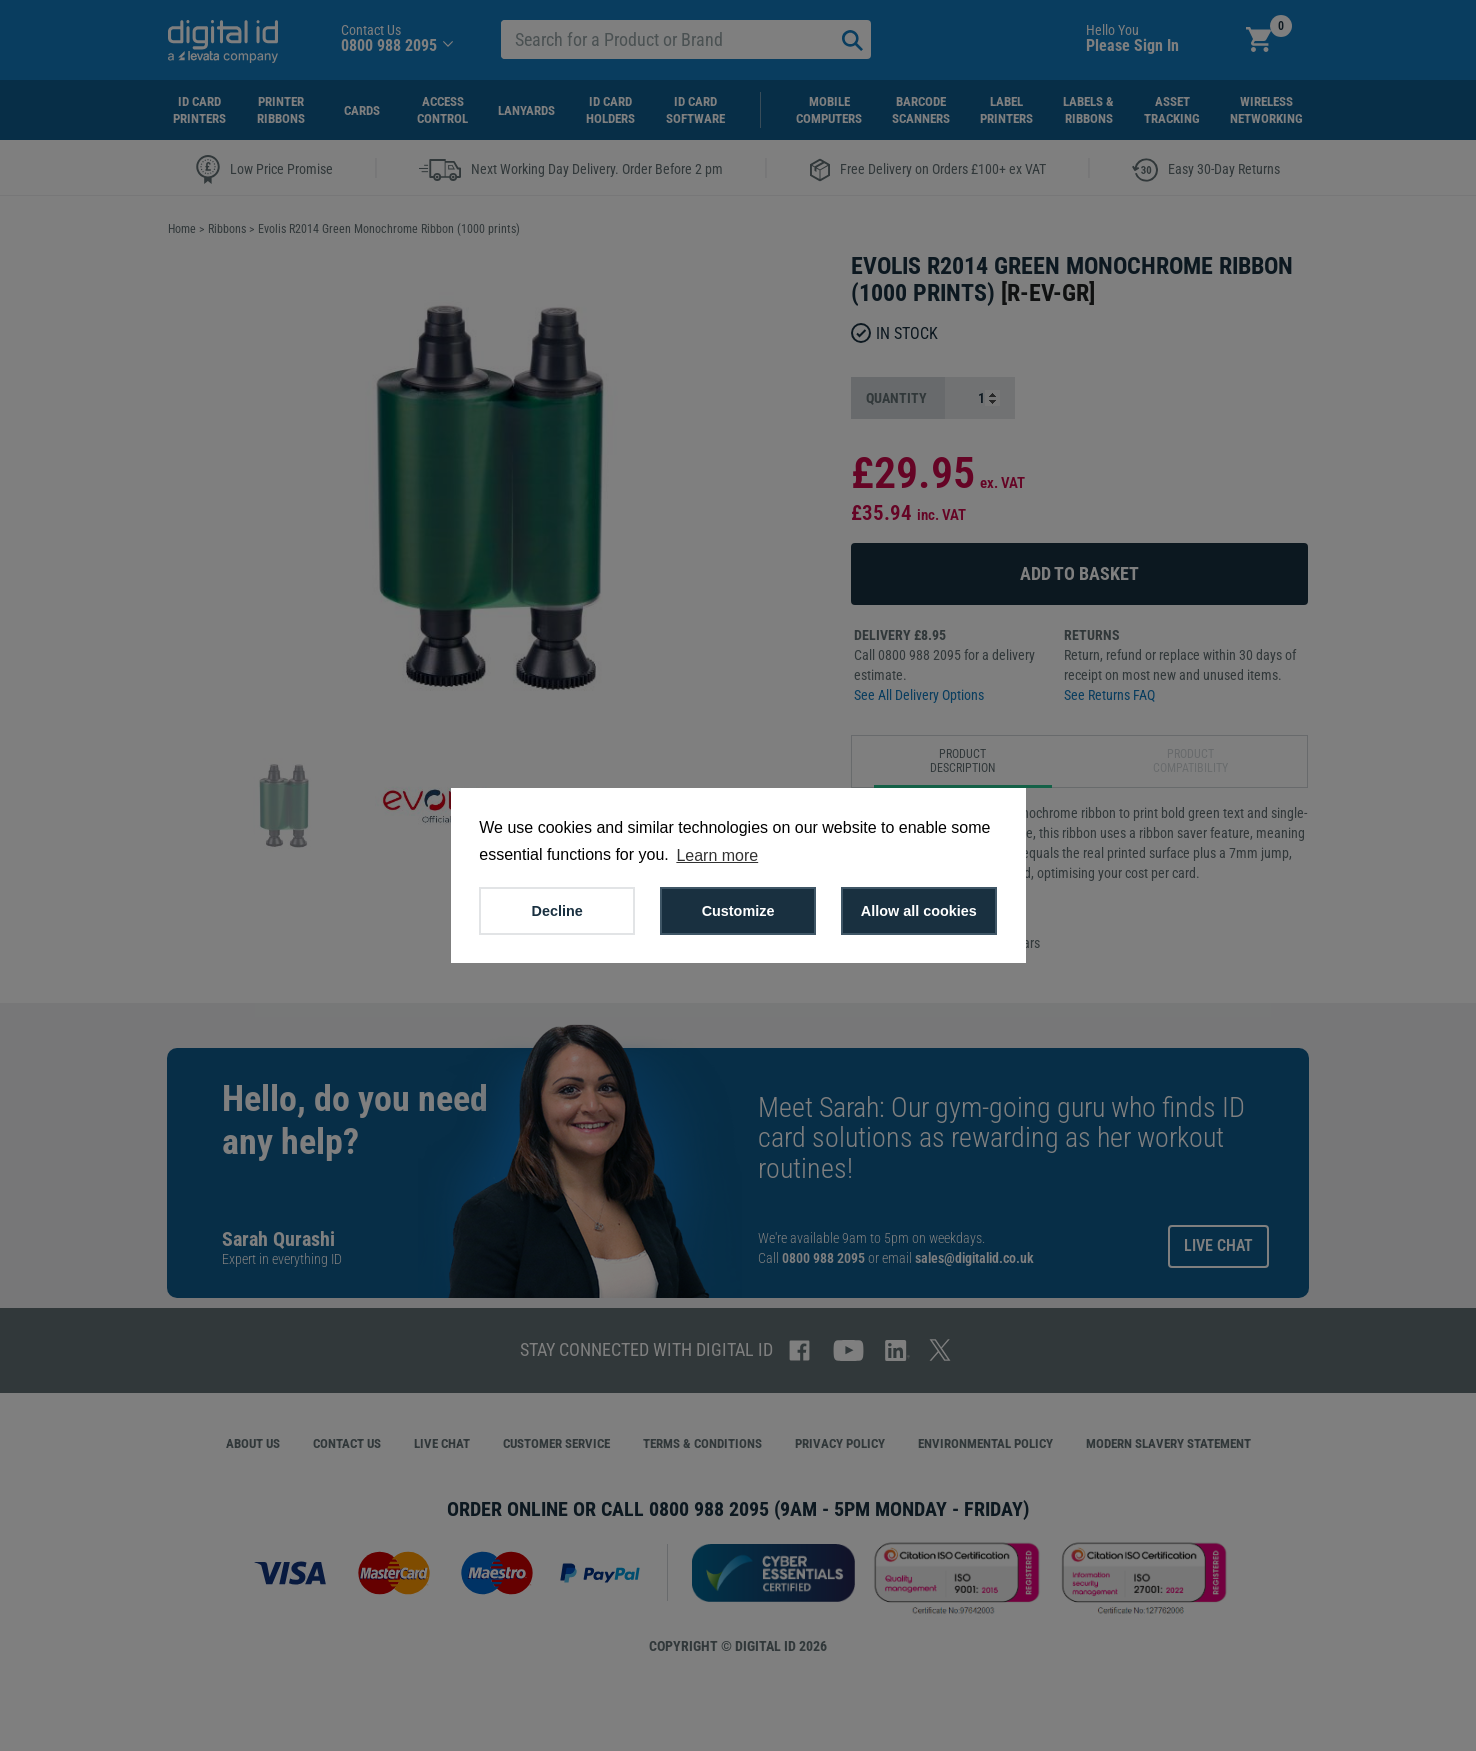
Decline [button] (557, 911)
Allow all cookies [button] (919, 911)
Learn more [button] (717, 855)
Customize (738, 911)
